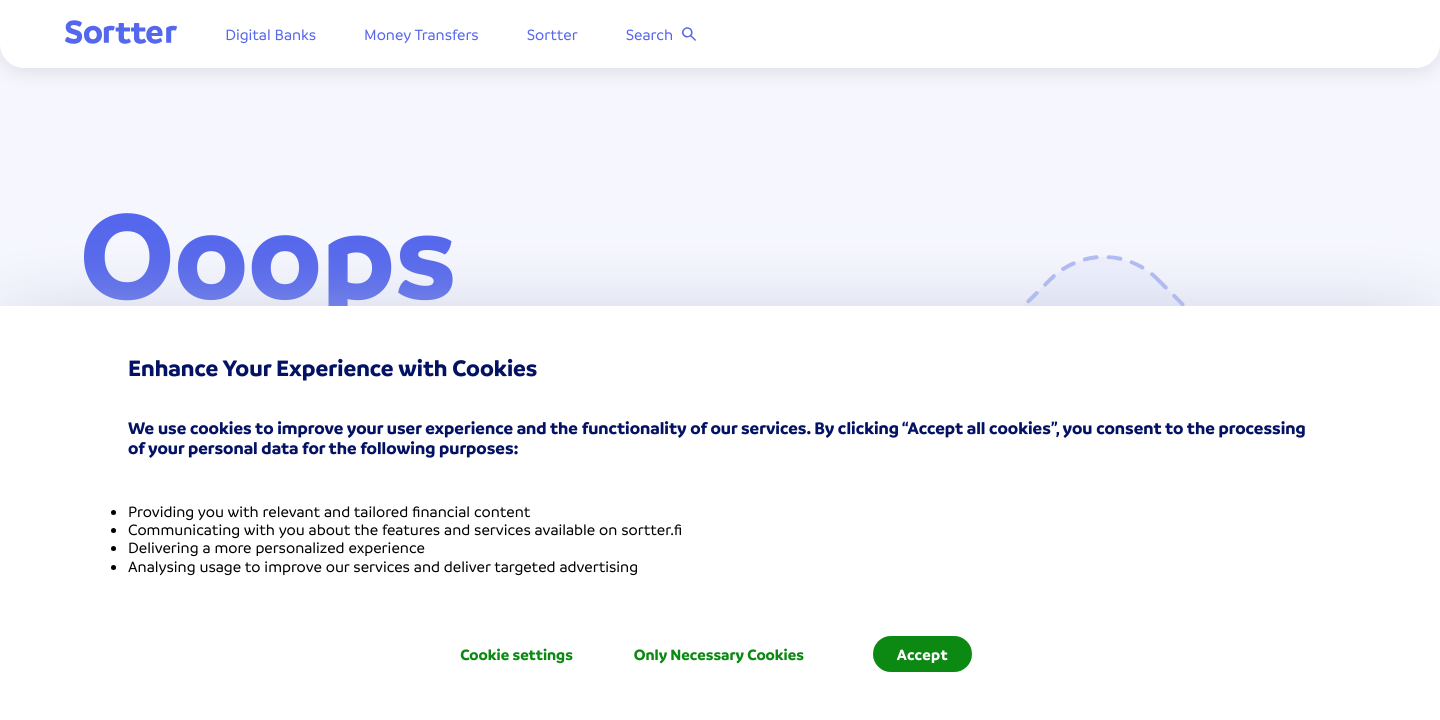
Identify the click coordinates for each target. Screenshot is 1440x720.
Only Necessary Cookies (719, 654)
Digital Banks (285, 35)
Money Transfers (436, 35)
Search (676, 35)
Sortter (567, 35)
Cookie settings (516, 654)
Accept (922, 654)
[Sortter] (136, 34)
